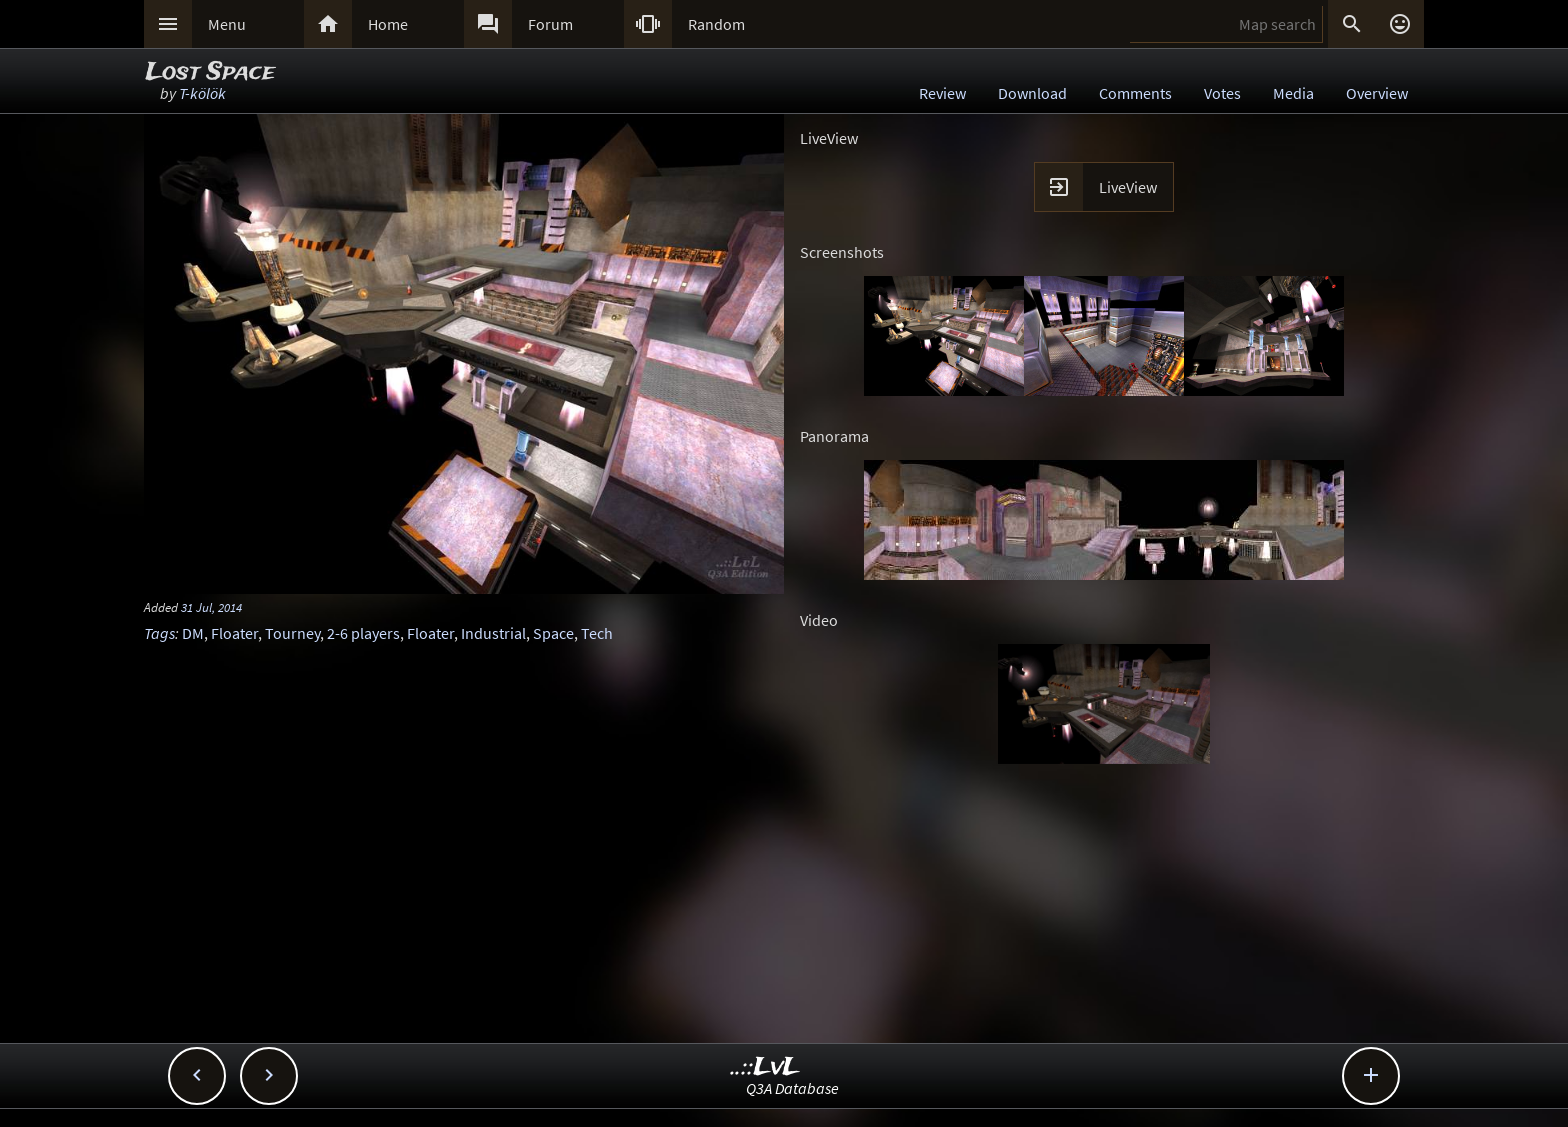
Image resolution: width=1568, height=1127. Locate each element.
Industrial (493, 633)
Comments (1135, 93)
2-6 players (363, 633)
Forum (550, 24)
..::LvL (765, 1067)
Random (716, 24)
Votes (1222, 93)
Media (1293, 93)
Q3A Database (792, 1088)
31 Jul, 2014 (211, 607)
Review (942, 93)
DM (193, 633)
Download (1032, 93)
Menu (227, 24)
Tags (159, 633)
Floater (234, 633)
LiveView (1128, 187)
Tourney (292, 633)
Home (388, 24)
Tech (597, 633)
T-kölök (202, 93)
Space (553, 633)
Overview (1377, 93)
